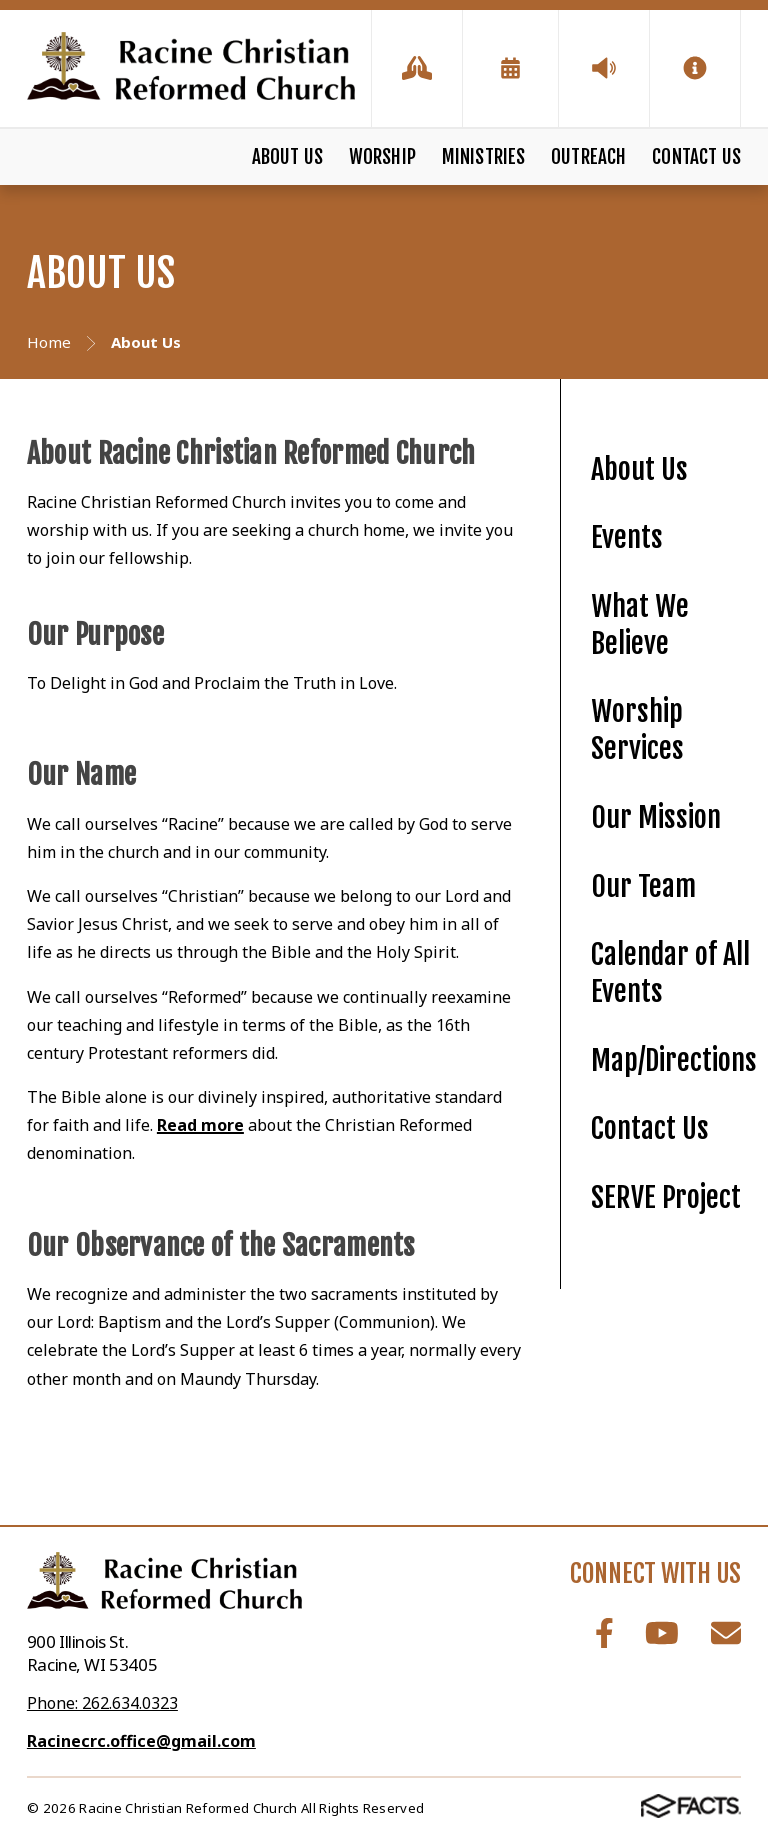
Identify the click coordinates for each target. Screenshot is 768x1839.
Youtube (662, 1633)
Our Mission (656, 817)
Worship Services (637, 730)
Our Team (643, 886)
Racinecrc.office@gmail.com (141, 1741)
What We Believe (640, 625)
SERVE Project (666, 1197)
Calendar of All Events (670, 973)
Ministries (484, 157)
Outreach (589, 157)
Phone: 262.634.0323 (102, 1703)
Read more (200, 1125)
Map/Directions (674, 1060)
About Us (288, 157)
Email (726, 1633)
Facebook (604, 1633)
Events (627, 537)
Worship (382, 157)
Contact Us (696, 157)
